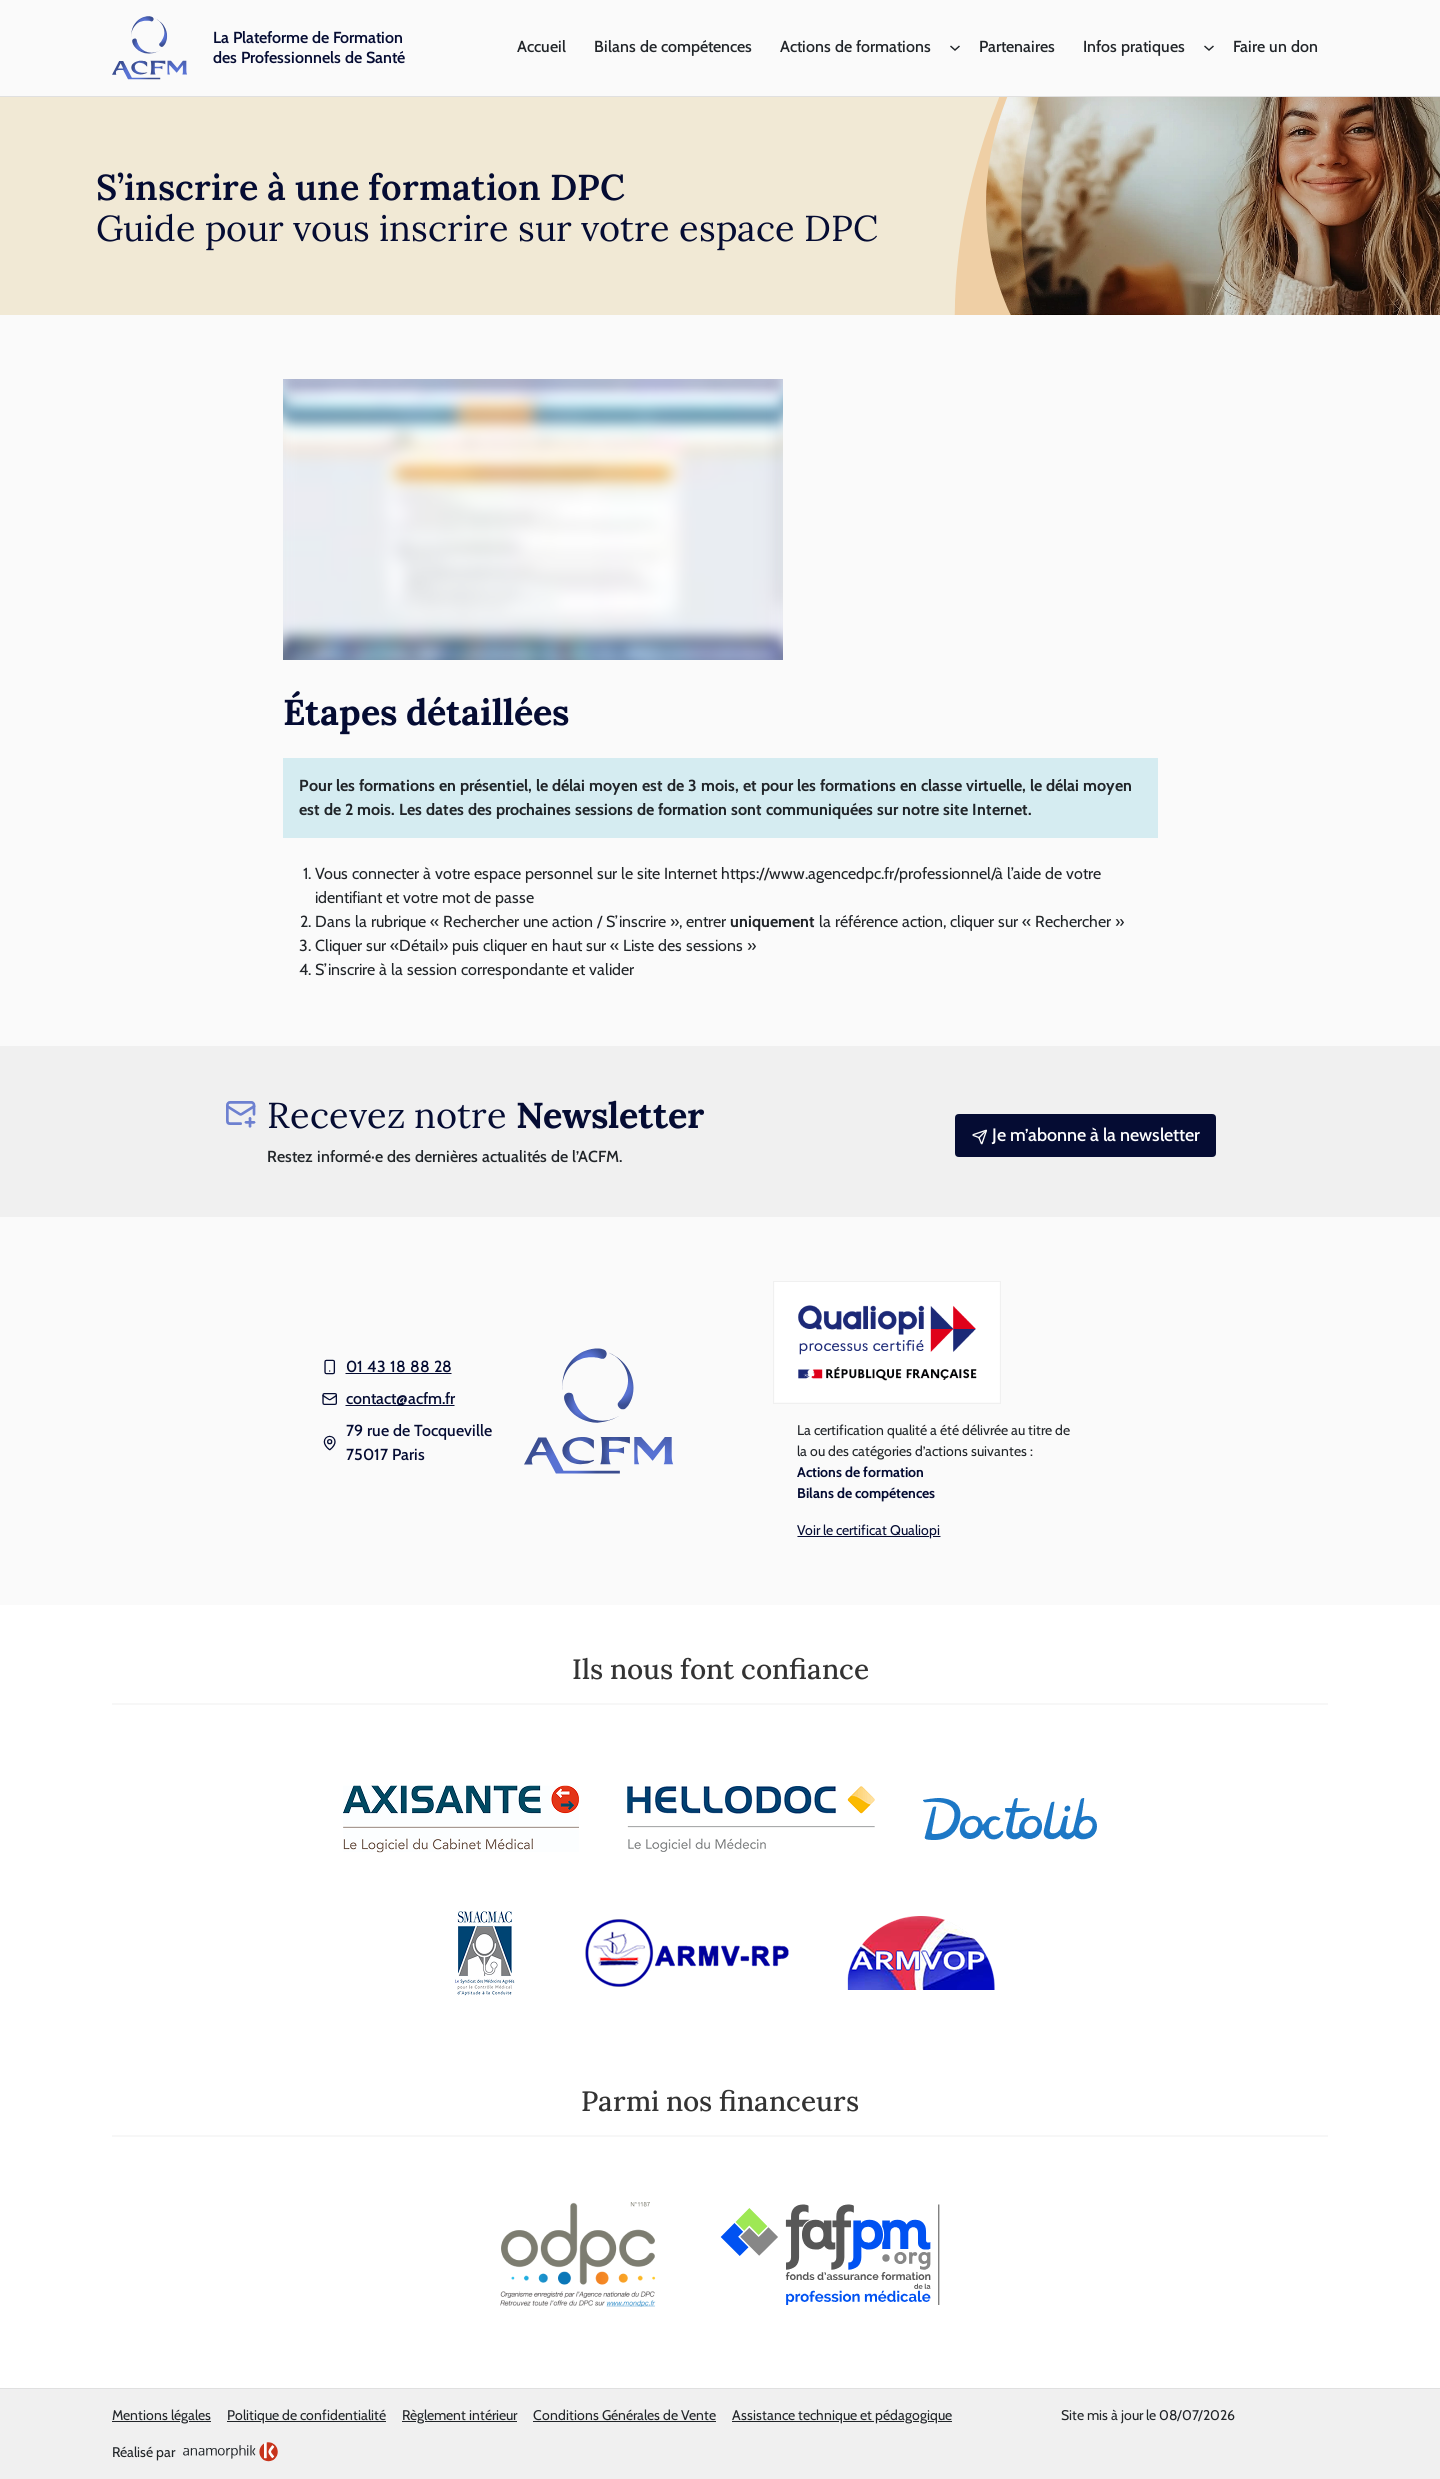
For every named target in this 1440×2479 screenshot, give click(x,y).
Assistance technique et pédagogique (842, 2415)
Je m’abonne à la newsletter (1085, 1135)
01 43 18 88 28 (399, 1366)
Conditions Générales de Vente (624, 2415)
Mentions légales (161, 2415)
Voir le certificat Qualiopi (868, 1530)
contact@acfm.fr (400, 1398)
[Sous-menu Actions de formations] (955, 48)
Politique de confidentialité (306, 2415)
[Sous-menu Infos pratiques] (1209, 48)
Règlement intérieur (459, 2415)
